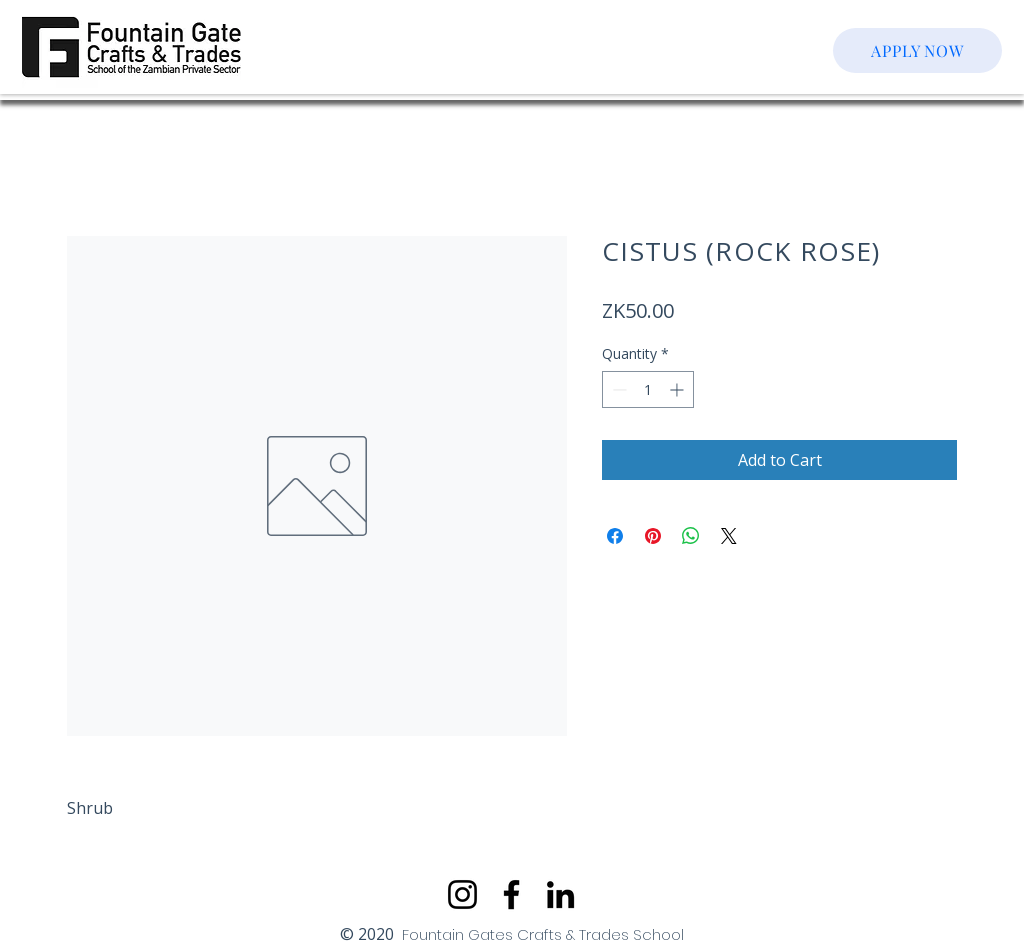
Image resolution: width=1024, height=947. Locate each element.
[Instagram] (462, 894)
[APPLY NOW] (917, 50)
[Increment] (678, 389)
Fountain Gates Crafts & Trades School (543, 934)
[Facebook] (511, 894)
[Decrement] (617, 389)
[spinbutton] (648, 389)
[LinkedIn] (560, 894)
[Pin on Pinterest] (653, 536)
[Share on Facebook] (615, 536)
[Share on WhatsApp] (691, 536)
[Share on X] (729, 536)
